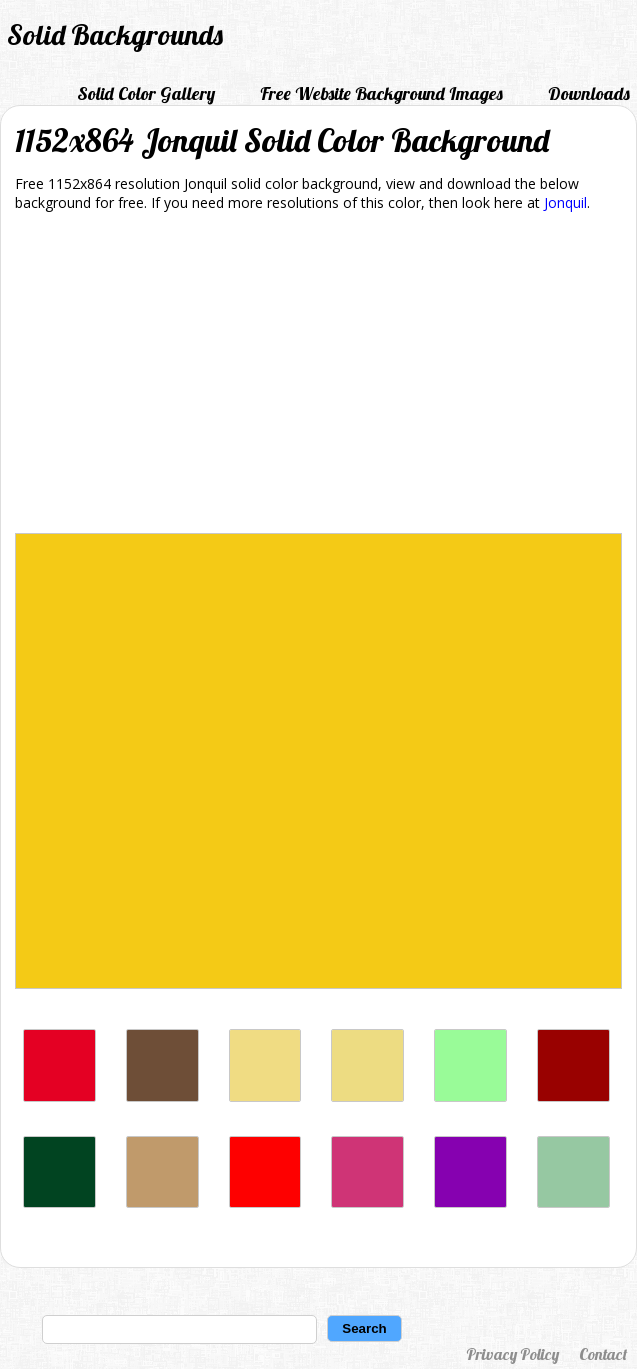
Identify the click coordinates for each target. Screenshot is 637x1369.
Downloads (589, 93)
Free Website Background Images (381, 93)
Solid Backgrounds (115, 34)
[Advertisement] (318, 376)
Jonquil (565, 202)
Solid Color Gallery (146, 93)
